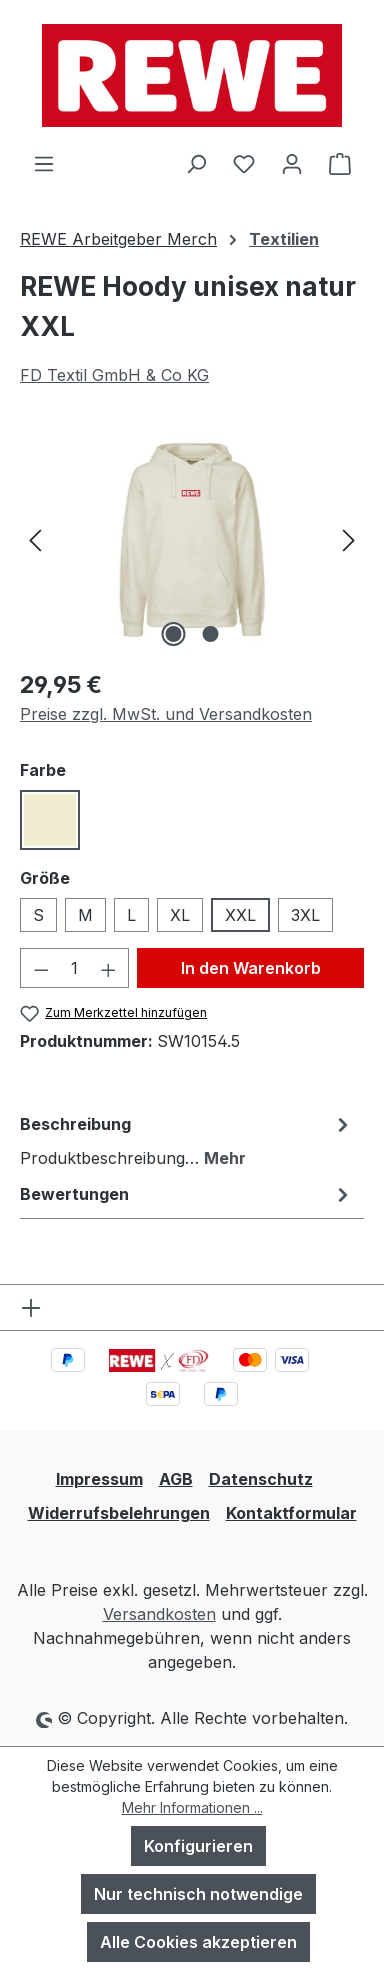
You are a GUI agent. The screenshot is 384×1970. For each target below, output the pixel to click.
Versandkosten (159, 1614)
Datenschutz (261, 1479)
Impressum (99, 1479)
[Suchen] (196, 163)
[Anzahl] (75, 968)
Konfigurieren (198, 1846)
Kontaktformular (291, 1513)
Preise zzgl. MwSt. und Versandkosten (166, 714)
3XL (305, 915)
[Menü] (44, 163)
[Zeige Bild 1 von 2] (173, 634)
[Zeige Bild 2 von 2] (210, 634)
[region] (192, 539)
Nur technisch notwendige (198, 1894)
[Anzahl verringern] (41, 968)
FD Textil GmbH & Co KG (114, 375)
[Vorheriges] (35, 539)
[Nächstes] (349, 539)
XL (180, 915)
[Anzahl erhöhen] (109, 968)
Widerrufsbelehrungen (119, 1513)
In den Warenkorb (251, 968)
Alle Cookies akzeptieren (198, 1942)
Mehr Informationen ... (192, 1807)
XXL (240, 915)
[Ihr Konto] (292, 163)
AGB (176, 1479)
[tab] (187, 1140)
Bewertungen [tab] (187, 1194)
